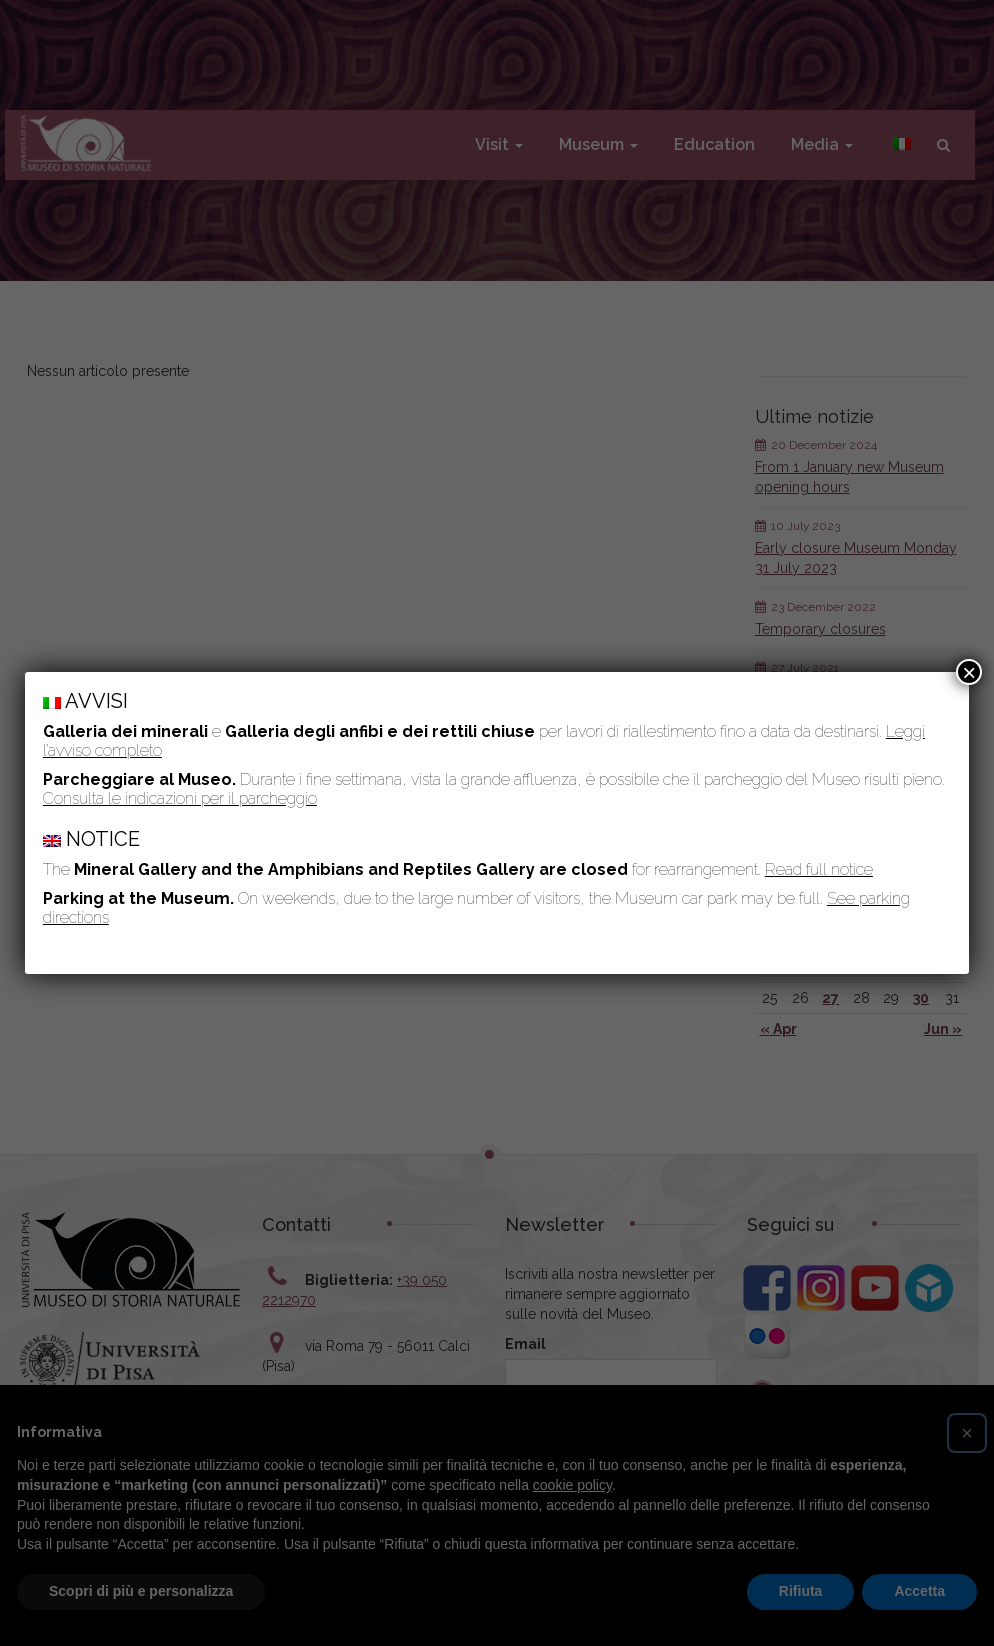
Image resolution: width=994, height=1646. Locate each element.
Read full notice (819, 869)
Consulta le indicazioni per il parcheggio (180, 798)
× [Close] (969, 672)
